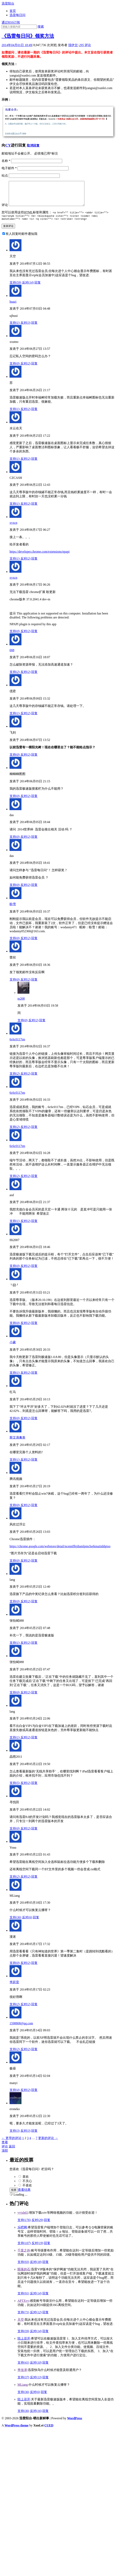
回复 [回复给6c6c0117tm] (34, 1079)
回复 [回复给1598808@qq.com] (34, 2055)
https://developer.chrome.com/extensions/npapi (40, 557)
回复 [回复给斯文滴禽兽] (34, 1465)
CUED (48, 2431)
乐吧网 (22, 2233)
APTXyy (23, 2306)
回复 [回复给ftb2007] (34, 1271)
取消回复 (33, 145)
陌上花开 (23, 2344)
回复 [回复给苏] (34, 415)
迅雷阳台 (8, 3)
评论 (85, 45)
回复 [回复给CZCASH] (34, 509)
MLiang (22, 2390)
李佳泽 (22, 2376)
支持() (15, 288)
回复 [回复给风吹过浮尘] (34, 1566)
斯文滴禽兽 (17, 1443)
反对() (28, 288)
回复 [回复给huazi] (34, 328)
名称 (6, 160)
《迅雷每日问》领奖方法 (28, 36)
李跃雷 (14, 1988)
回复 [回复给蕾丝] (34, 985)
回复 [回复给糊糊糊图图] (34, 802)
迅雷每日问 (17, 15)
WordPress (74, 2424)
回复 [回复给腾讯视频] (34, 1511)
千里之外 (23, 2256)
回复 (47, 2226)
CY (8, 145)
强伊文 (73, 45)
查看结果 (24, 2195)
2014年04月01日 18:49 (17, 45)
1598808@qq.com (21, 2029)
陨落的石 (23, 2275)
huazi (13, 307)
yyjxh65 (22, 2218)
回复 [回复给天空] (37, 288)
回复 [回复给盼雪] (34, 944)
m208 (21, 1004)
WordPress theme (17, 2431)
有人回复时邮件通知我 (21, 239)
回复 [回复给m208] (42, 1026)
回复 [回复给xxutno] (34, 369)
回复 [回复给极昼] (34, 2096)
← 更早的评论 (11, 2144)
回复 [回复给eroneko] (34, 2136)
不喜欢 (27, 2191)
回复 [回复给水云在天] (34, 464)
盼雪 (13, 910)
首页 (13, 11)
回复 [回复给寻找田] (34, 1834)
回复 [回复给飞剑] (34, 760)
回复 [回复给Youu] (34, 1882)
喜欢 (25, 2182)
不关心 (27, 2187)
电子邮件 (9, 168)
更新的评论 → (48, 2144)
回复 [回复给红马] (34, 1424)
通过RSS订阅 (11, 22)
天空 (20, 2325)
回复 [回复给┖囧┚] (34, 1329)
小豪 (13, 1348)
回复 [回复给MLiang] (36, 1923)
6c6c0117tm (17, 1045)
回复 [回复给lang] (34, 1607)
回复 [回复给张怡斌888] (34, 1648)
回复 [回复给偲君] (34, 719)
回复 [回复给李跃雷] (34, 2010)
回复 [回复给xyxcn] (34, 564)
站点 (5, 175)
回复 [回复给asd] (34, 1227)
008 (12, 656)
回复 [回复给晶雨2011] (34, 1789)
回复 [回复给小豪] (34, 1378)
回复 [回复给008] (34, 677)
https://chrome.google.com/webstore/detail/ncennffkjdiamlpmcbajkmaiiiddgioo (60, 1552)
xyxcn (13, 528)
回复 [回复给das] (34, 842)
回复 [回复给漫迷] (34, 1968)
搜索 (41, 26)
